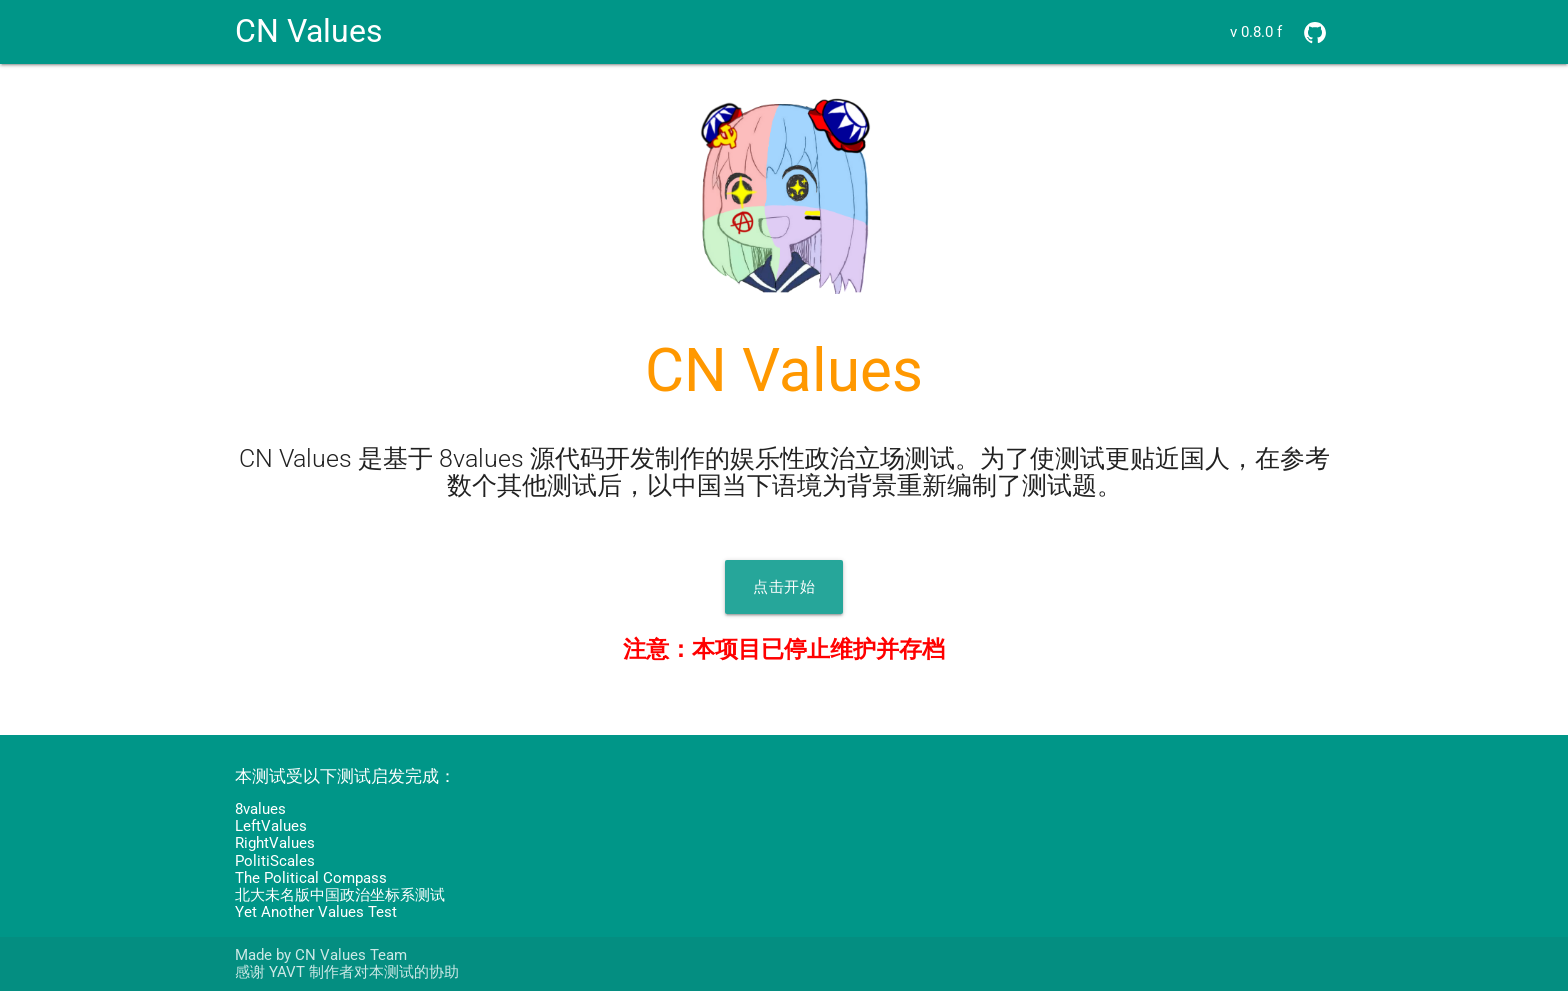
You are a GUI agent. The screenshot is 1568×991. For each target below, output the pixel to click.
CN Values (309, 31)
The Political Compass (311, 878)
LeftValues (271, 826)
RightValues (275, 843)
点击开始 (784, 587)
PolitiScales (275, 861)
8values (260, 809)
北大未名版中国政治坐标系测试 (340, 895)
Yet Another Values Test (316, 912)
